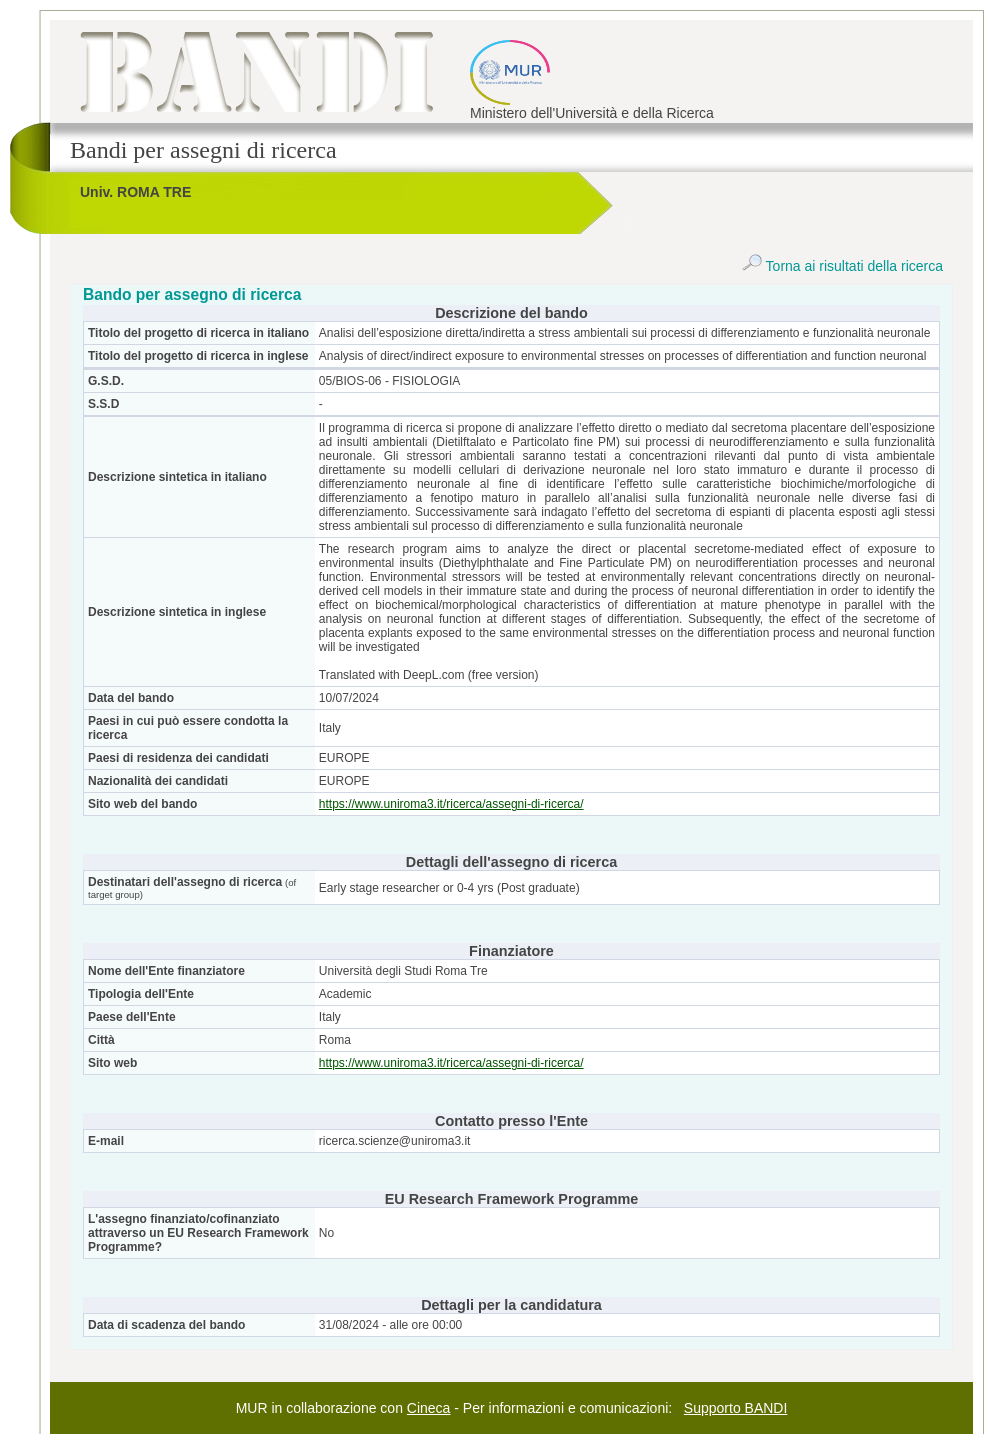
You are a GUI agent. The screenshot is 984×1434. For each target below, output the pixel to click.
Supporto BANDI (736, 1408)
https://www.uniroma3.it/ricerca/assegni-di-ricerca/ (451, 804)
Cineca (429, 1408)
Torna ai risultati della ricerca (842, 266)
